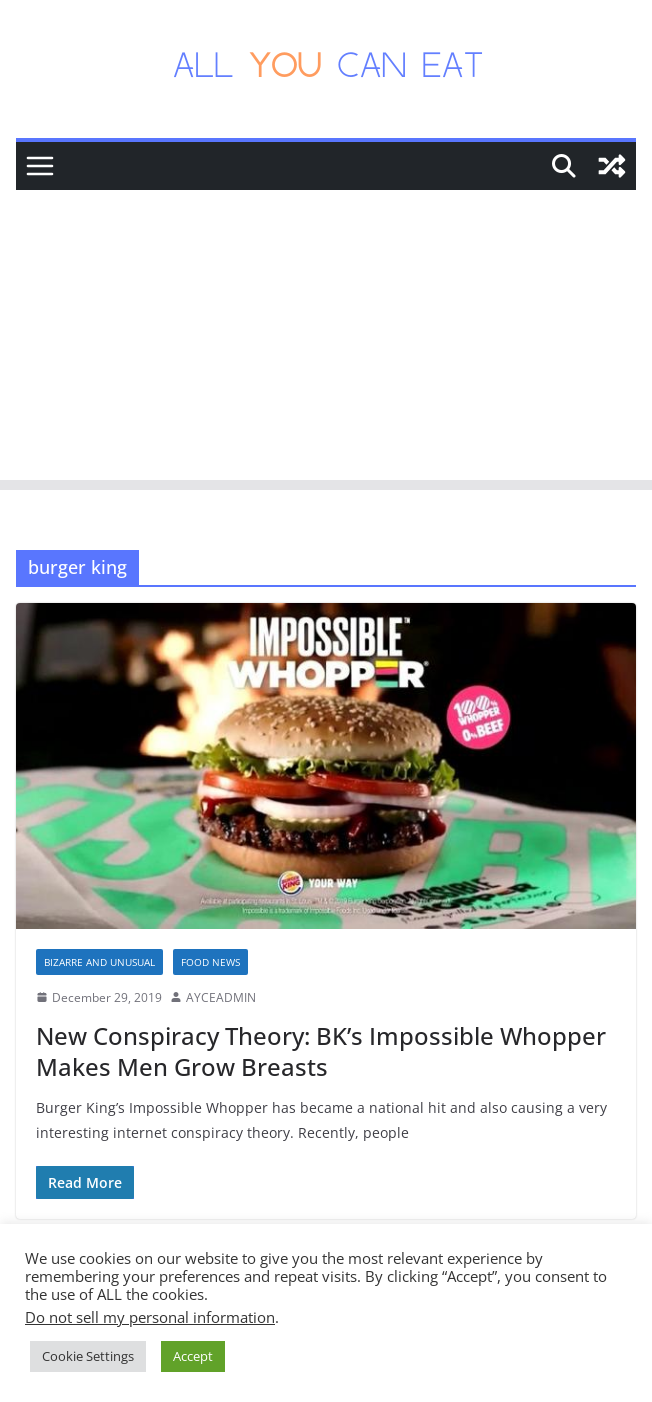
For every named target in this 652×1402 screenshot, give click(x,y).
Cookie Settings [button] (88, 1356)
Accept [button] (193, 1356)
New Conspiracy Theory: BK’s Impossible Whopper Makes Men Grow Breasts (321, 1051)
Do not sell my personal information (150, 1317)
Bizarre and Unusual (99, 962)
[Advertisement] (326, 340)
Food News (210, 962)
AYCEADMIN (221, 997)
